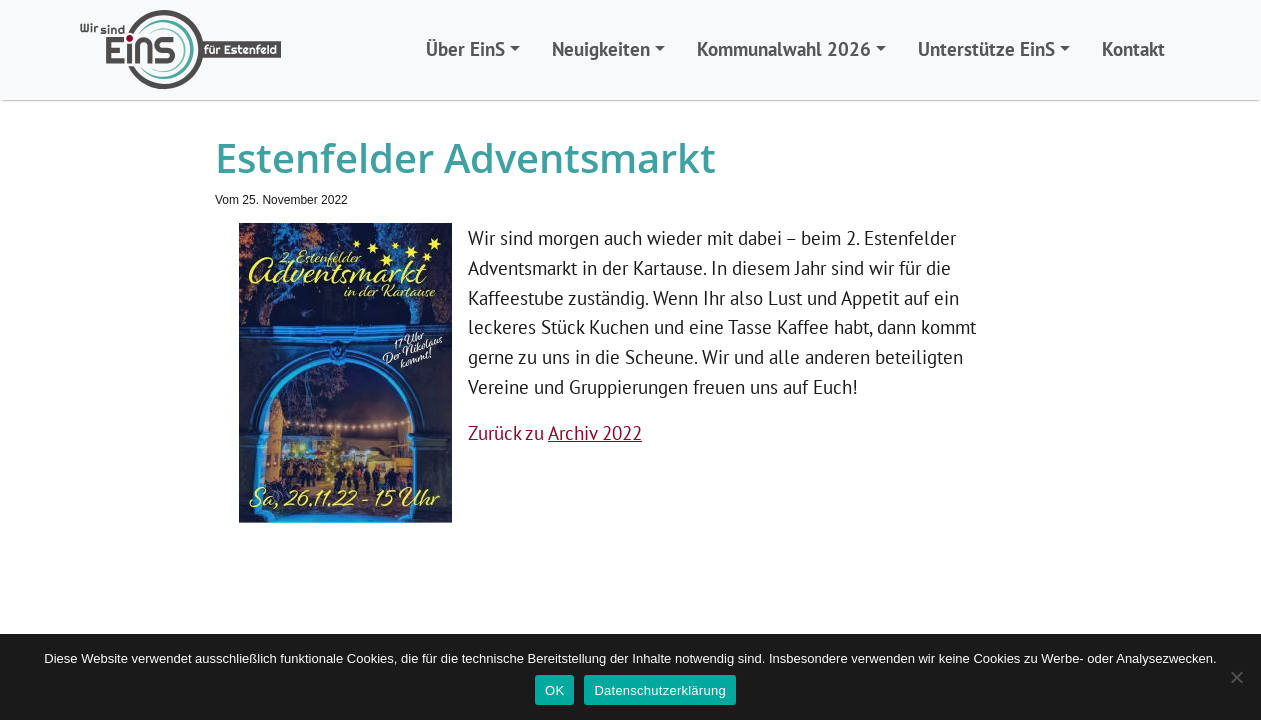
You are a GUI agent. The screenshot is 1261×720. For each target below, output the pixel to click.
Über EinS (465, 48)
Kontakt (1133, 48)
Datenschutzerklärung (659, 690)
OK (554, 690)
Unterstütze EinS (986, 48)
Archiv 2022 (595, 432)
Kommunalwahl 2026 (784, 48)
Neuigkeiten (601, 48)
